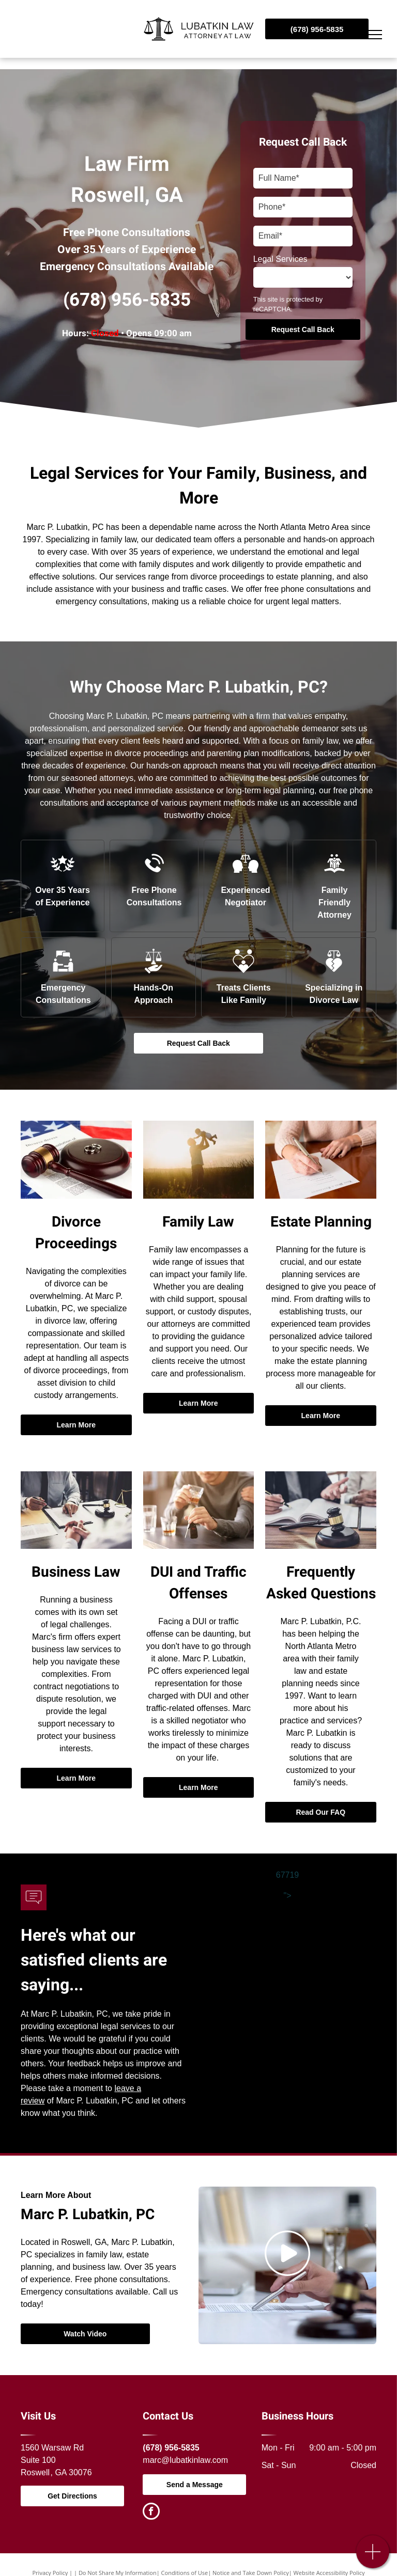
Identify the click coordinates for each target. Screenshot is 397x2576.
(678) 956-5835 (127, 300)
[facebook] (151, 2512)
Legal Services (280, 259)
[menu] (374, 34)
